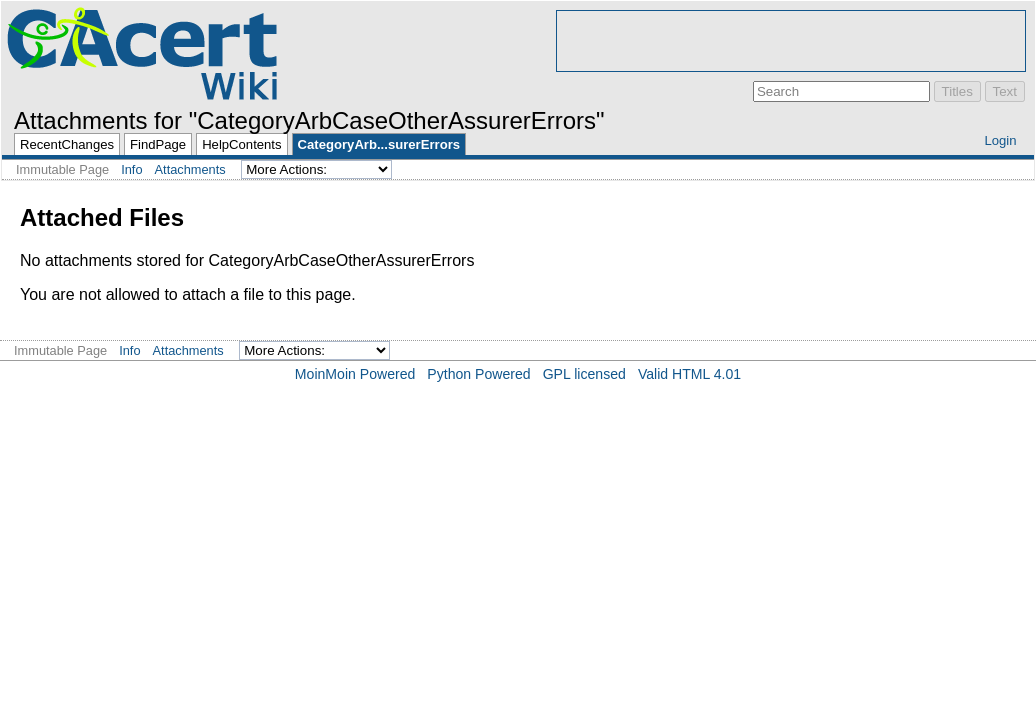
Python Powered (478, 374)
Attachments (190, 169)
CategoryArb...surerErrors (379, 144)
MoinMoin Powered (355, 374)
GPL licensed (584, 374)
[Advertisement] (791, 41)
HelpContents (241, 144)
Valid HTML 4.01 (689, 374)
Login (1000, 140)
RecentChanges (67, 144)
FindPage (158, 144)
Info (131, 169)
